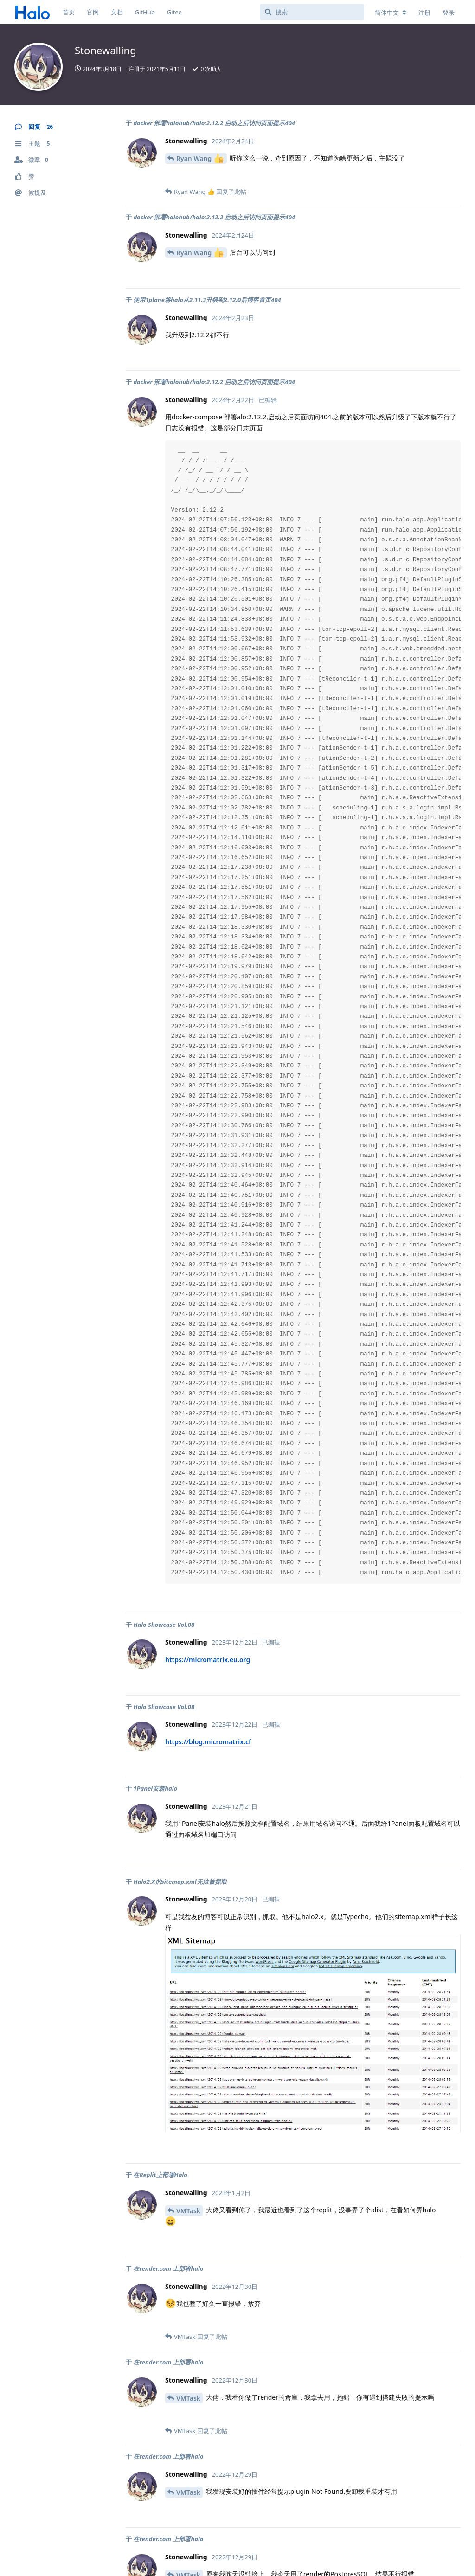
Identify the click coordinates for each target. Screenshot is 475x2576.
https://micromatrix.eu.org (207, 1659)
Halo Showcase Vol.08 (163, 1624)
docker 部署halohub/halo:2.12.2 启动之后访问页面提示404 (214, 123)
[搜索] (312, 12)
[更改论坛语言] (390, 12)
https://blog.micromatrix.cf (208, 1741)
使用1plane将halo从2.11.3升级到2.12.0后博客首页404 (207, 300)
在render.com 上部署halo (168, 2268)
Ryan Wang (200, 158)
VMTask (188, 2210)
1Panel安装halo (155, 1788)
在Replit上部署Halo (160, 2175)
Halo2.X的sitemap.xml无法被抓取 (179, 1881)
